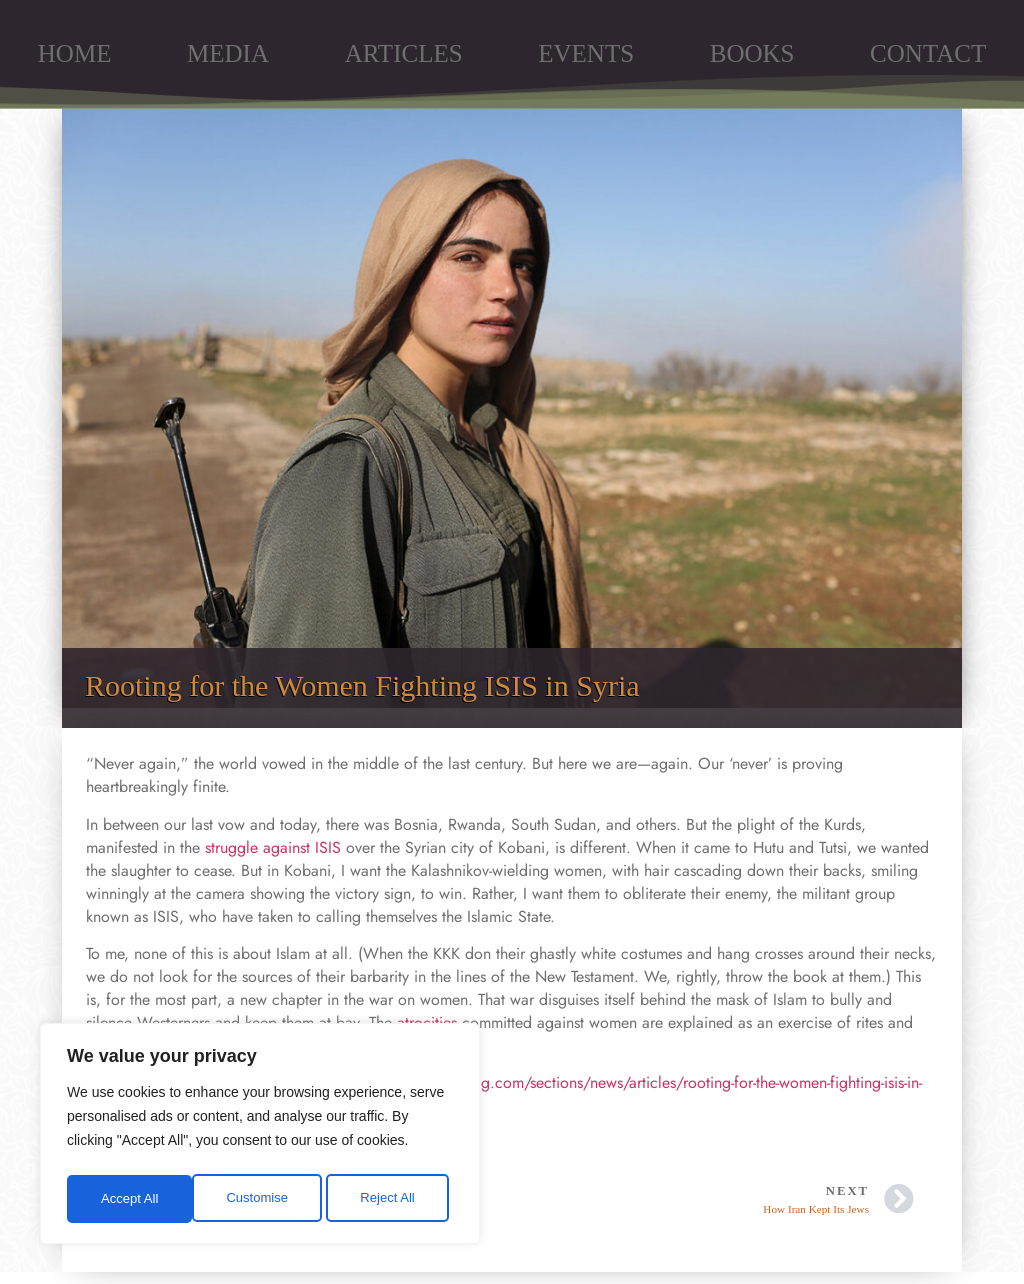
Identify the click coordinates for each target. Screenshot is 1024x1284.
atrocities (427, 1022)
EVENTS (586, 53)
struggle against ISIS (273, 847)
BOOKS (752, 53)
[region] (260, 1137)
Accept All (391, 1199)
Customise (131, 1199)
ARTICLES (404, 53)
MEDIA (228, 53)
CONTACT (928, 53)
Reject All (262, 1199)
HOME (75, 53)
